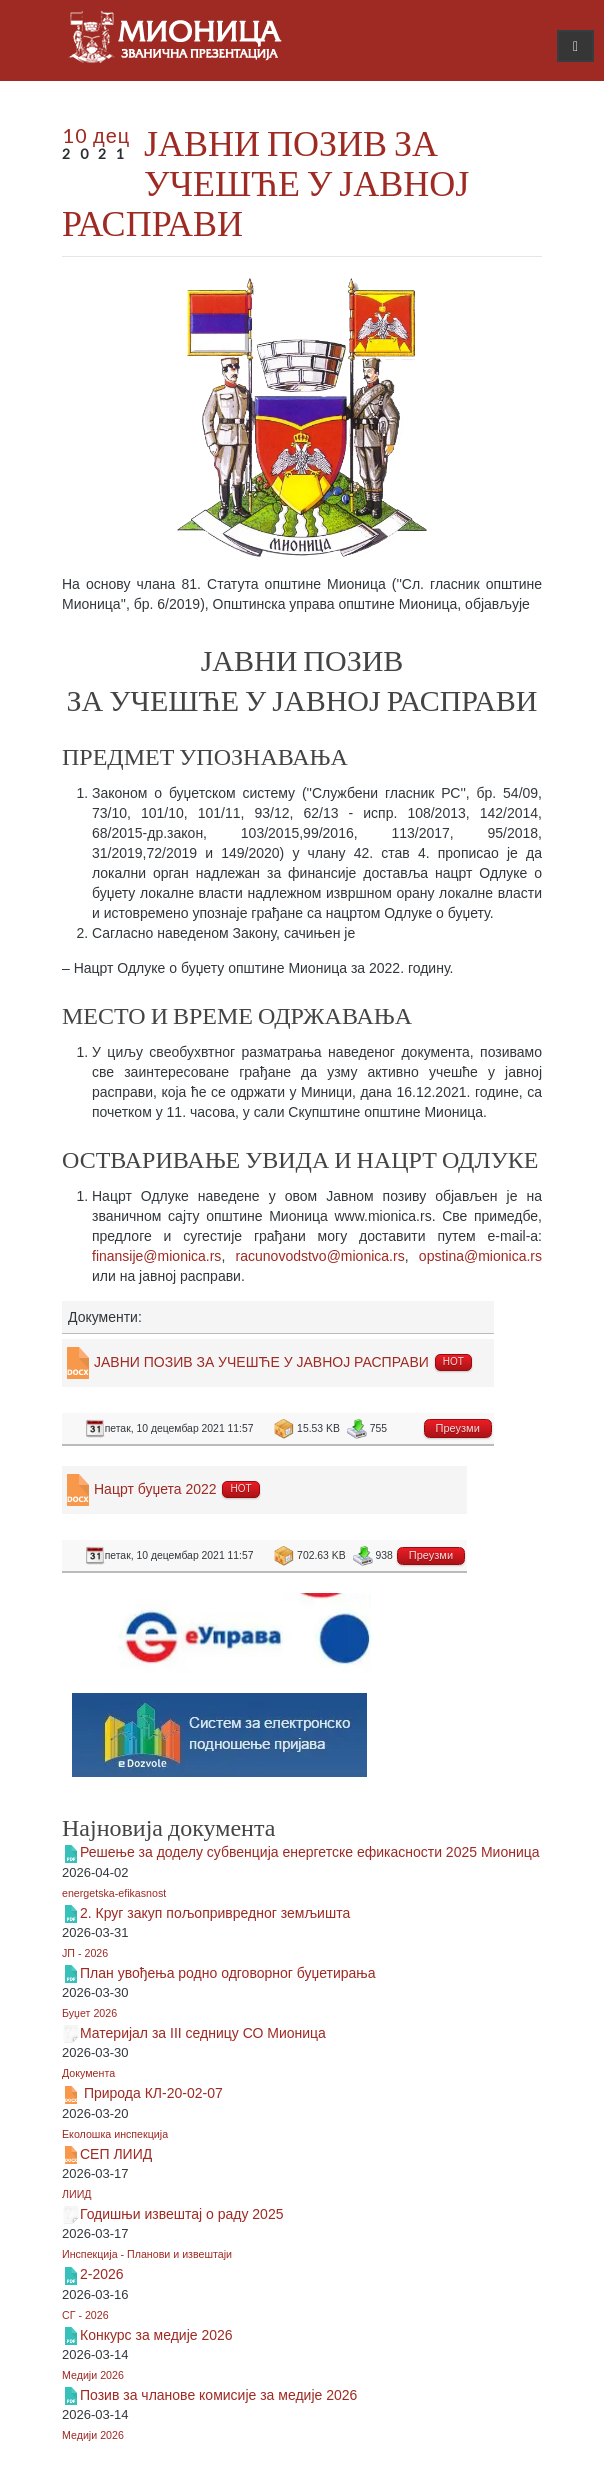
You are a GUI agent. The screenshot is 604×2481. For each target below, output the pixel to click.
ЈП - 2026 (85, 1953)
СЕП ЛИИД (116, 2154)
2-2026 (102, 2274)
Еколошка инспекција (115, 2134)
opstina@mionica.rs (480, 1256)
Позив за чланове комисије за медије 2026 (218, 2395)
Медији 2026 (93, 2375)
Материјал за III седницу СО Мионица (203, 2033)
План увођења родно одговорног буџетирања (228, 1973)
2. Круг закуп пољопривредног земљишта (215, 1913)
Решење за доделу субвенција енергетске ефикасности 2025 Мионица (310, 1852)
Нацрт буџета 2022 (155, 1489)
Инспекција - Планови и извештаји (147, 2254)
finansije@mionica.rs (156, 1256)
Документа (88, 2073)
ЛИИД (77, 2194)
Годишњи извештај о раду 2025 (181, 2214)
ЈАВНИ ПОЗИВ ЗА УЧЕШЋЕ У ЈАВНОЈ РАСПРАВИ (265, 182)
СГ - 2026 (85, 2315)
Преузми (458, 1428)
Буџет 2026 (89, 2013)
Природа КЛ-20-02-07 (151, 2093)
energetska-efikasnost (114, 1893)
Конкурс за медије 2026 (156, 2335)
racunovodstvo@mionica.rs (320, 1256)
